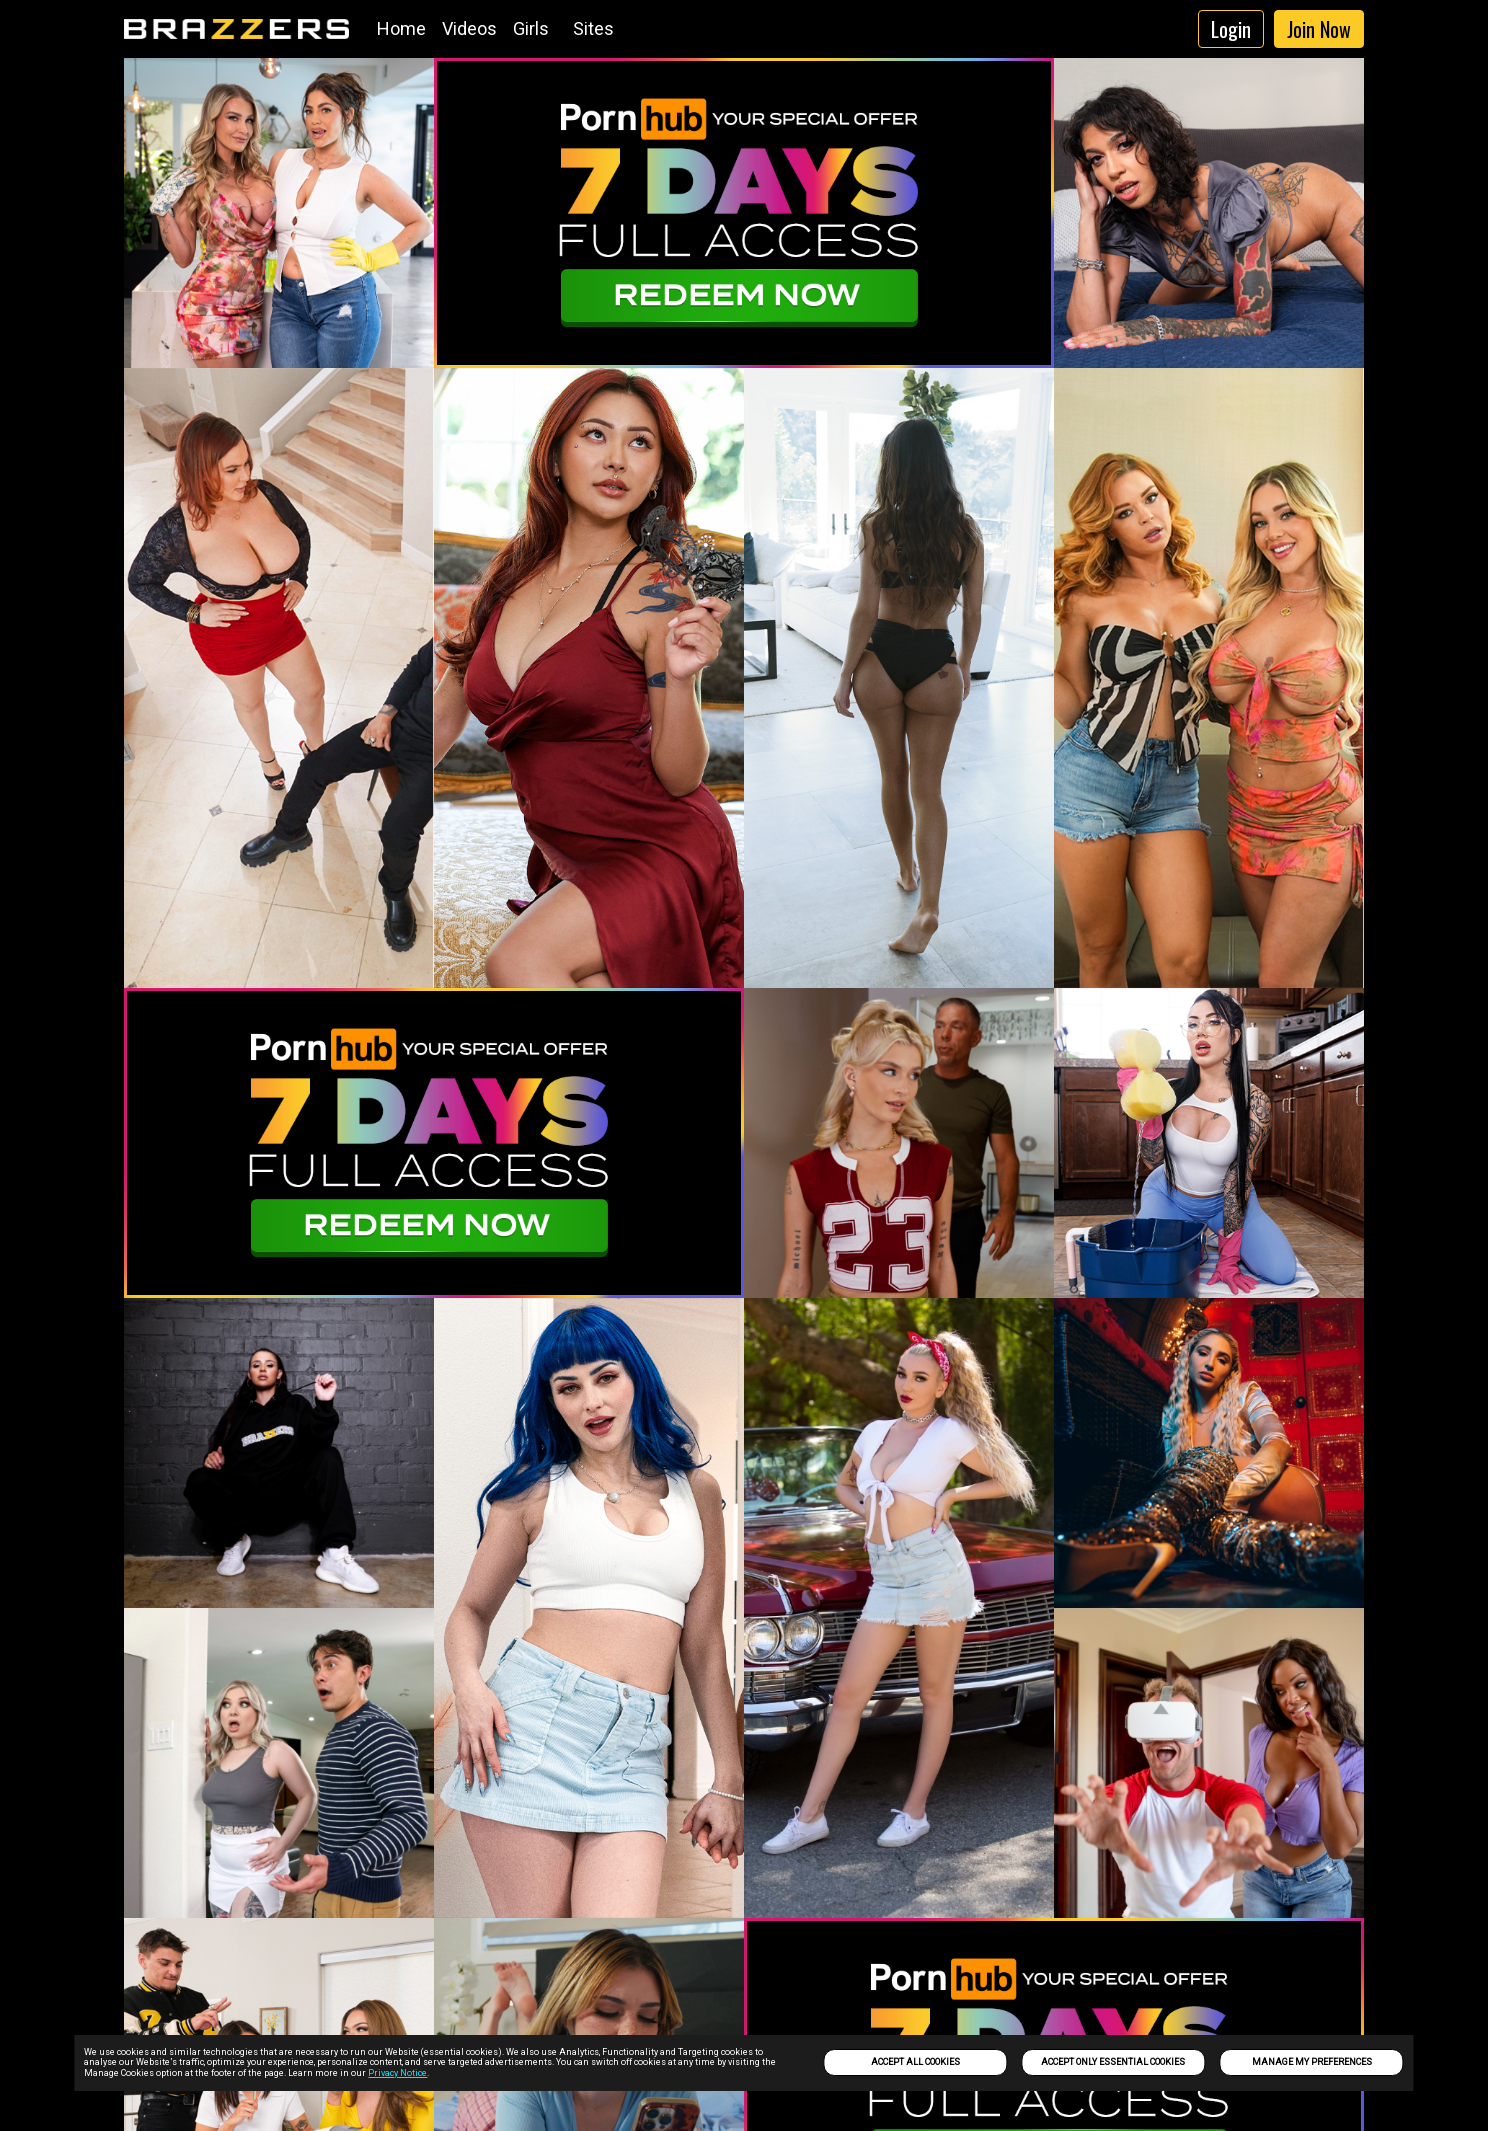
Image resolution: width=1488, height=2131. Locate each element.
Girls (531, 28)
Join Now (1319, 29)
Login (1231, 29)
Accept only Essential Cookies (1113, 2062)
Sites (593, 28)
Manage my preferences (1312, 2062)
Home (401, 28)
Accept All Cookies (915, 2062)
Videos (469, 28)
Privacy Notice (397, 2073)
